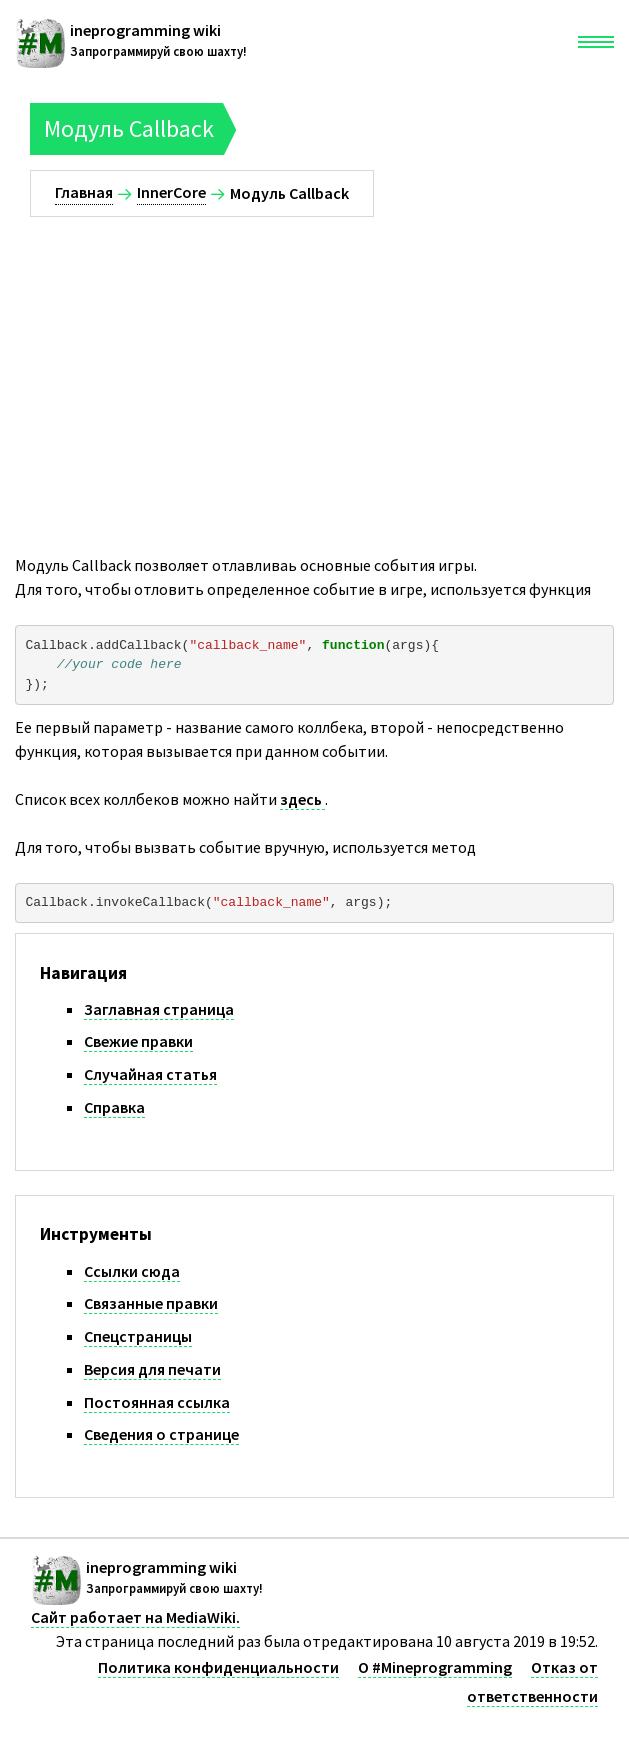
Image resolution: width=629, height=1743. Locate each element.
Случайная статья (150, 1074)
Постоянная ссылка (157, 1402)
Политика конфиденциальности (218, 1667)
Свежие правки (138, 1041)
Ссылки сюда (132, 1271)
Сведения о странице (161, 1434)
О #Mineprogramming (435, 1667)
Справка (114, 1107)
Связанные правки (151, 1303)
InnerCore (171, 192)
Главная (84, 192)
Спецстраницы (138, 1336)
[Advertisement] (314, 367)
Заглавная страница (159, 1009)
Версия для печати (152, 1369)
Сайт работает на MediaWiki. (135, 1617)
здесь (302, 799)
